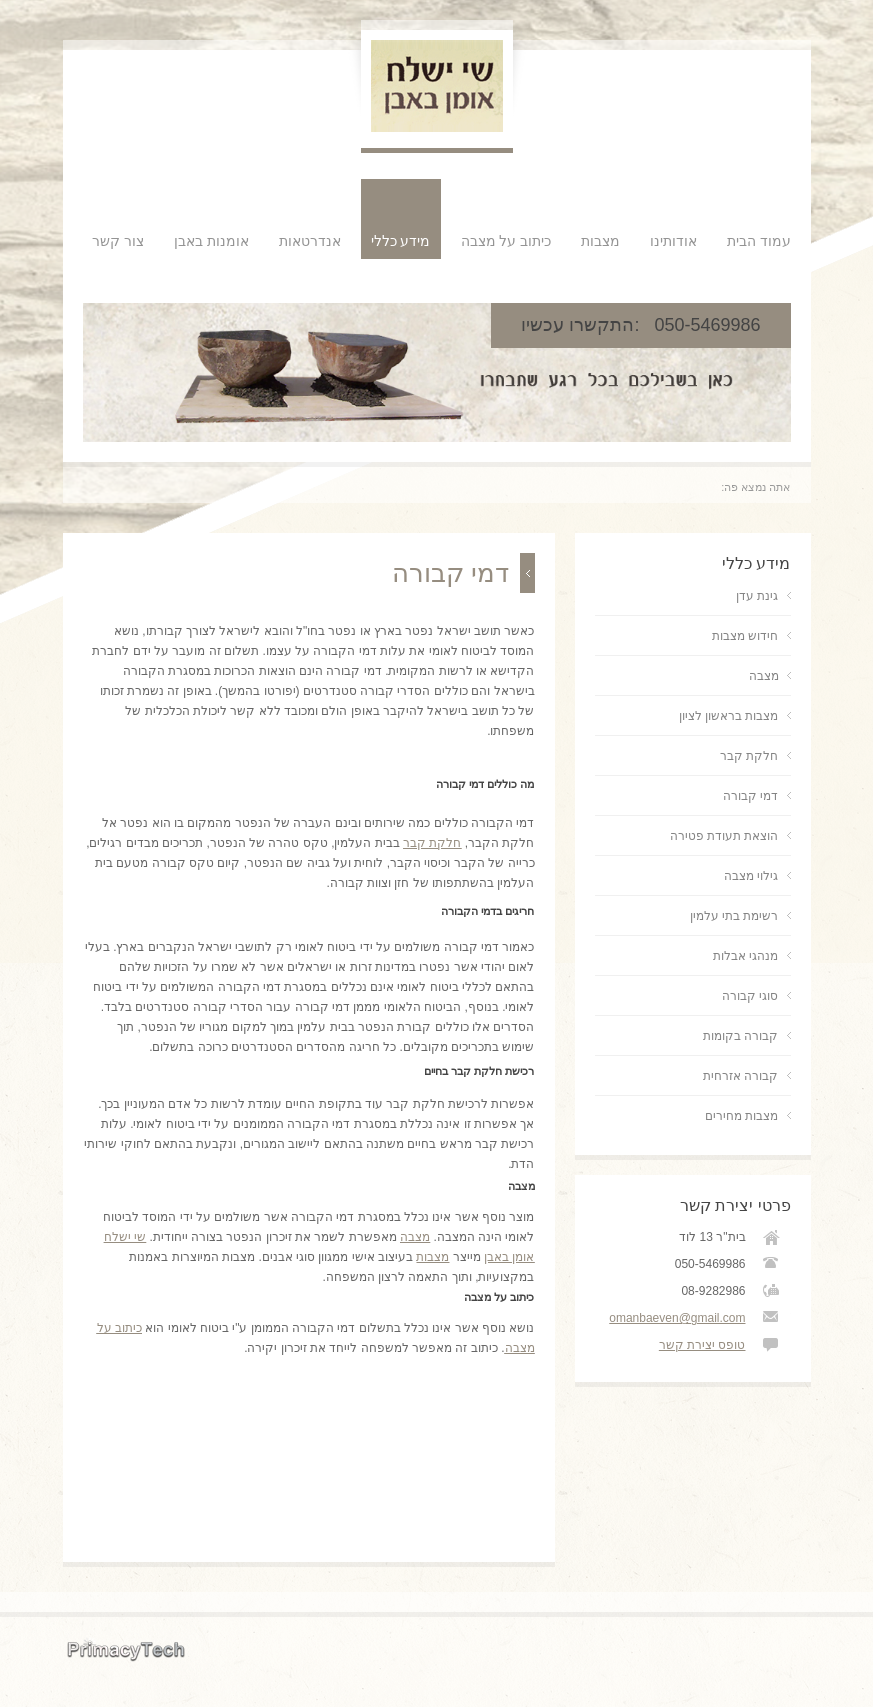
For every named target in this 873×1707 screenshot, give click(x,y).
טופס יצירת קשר (702, 1345)
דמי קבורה (750, 796)
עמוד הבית (759, 241)
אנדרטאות (310, 241)
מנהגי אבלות (745, 956)
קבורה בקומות (740, 1036)
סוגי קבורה (750, 996)
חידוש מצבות (745, 636)
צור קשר (118, 241)
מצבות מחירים (741, 1116)
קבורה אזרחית (740, 1076)
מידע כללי (401, 241)
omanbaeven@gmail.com (677, 1318)
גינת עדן (757, 596)
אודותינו (673, 241)
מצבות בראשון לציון (729, 716)
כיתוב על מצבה (506, 241)
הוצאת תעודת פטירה (724, 836)
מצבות (600, 241)
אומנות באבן (211, 241)
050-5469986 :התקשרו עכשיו (640, 325)
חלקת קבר (749, 756)
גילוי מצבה (751, 876)
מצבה (415, 1237)
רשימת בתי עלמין (734, 916)
